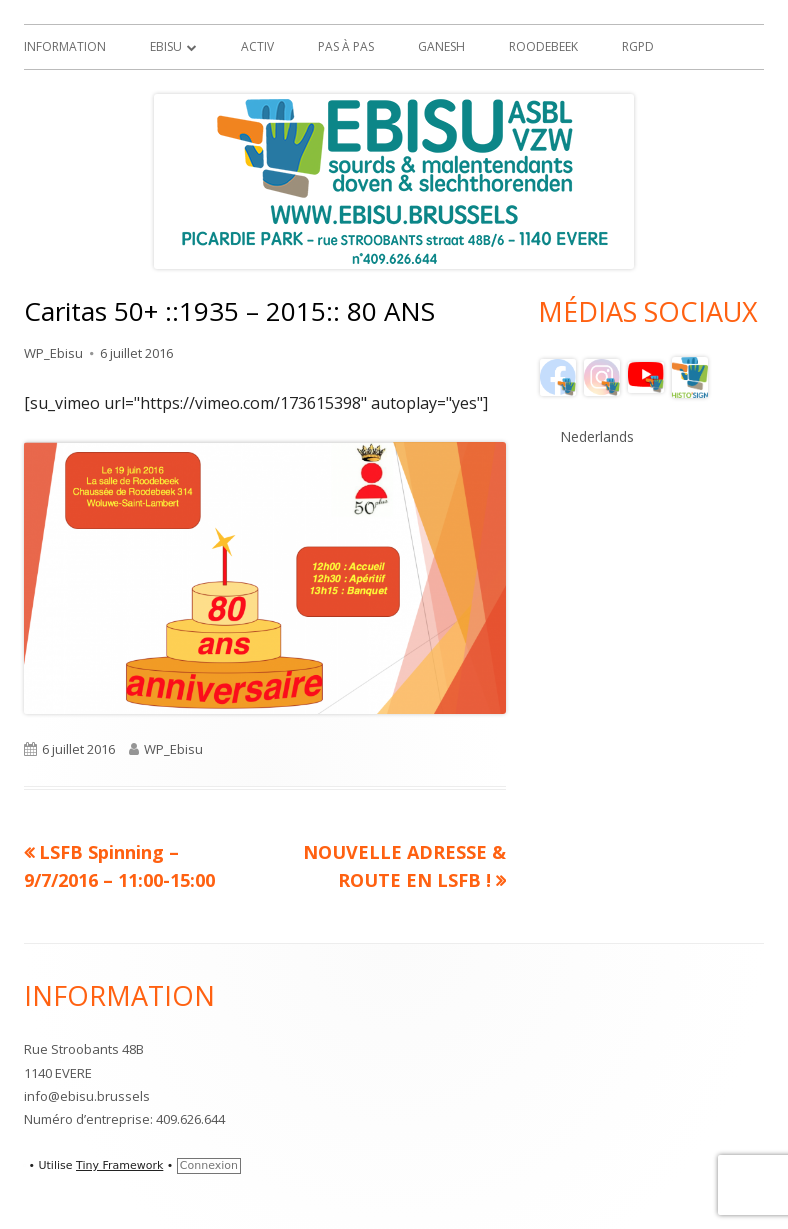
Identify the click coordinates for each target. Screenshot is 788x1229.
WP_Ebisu (53, 353)
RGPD (638, 46)
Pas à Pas (346, 46)
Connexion (209, 1165)
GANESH (441, 46)
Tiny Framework (119, 1165)
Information (65, 46)
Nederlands (597, 436)
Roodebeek (543, 46)
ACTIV (257, 46)
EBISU (166, 46)
